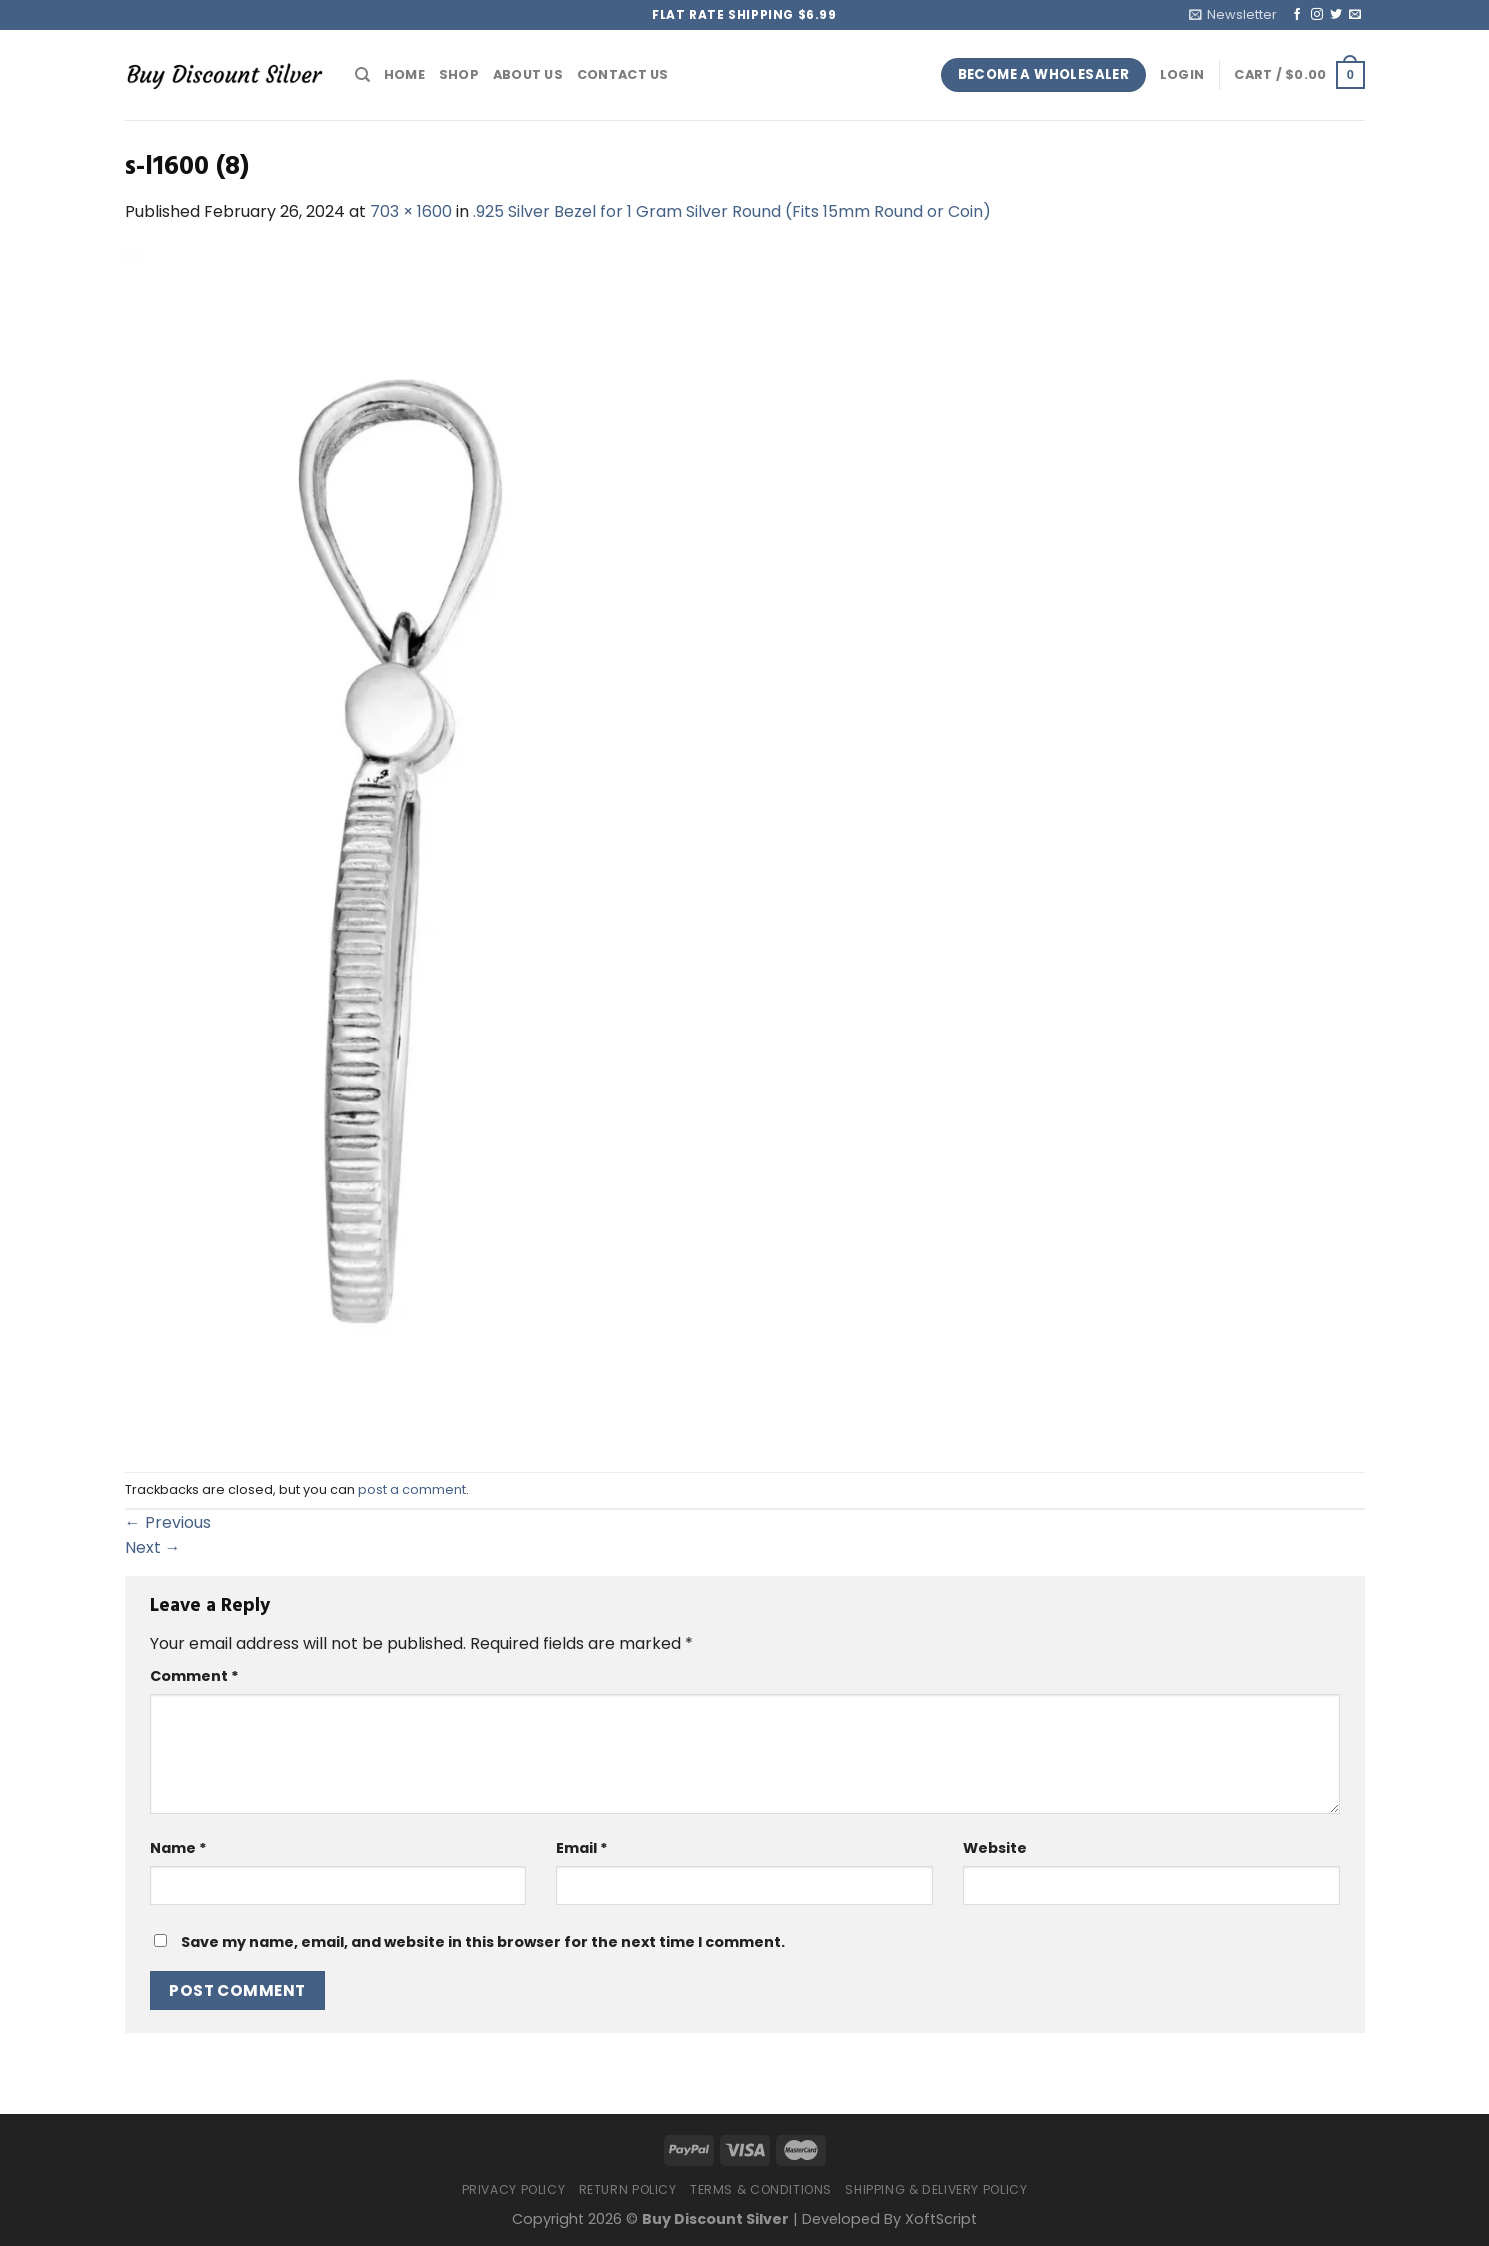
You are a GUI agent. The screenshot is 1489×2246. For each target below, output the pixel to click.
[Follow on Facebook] (1297, 15)
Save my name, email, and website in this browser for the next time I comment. (483, 1942)
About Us (528, 74)
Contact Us (623, 74)
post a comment (412, 1489)
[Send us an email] (1355, 15)
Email (582, 1848)
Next (153, 1547)
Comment (194, 1676)
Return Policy (628, 2189)
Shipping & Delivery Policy (936, 2189)
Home (404, 74)
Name (178, 1848)
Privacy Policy (514, 2189)
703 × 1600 (411, 211)
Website (995, 1848)
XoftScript (941, 2219)
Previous (168, 1522)
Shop (459, 74)
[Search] (362, 75)
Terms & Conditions (761, 2189)
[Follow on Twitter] (1336, 15)
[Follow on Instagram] (1317, 15)
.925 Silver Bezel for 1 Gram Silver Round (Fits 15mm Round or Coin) (732, 211)
